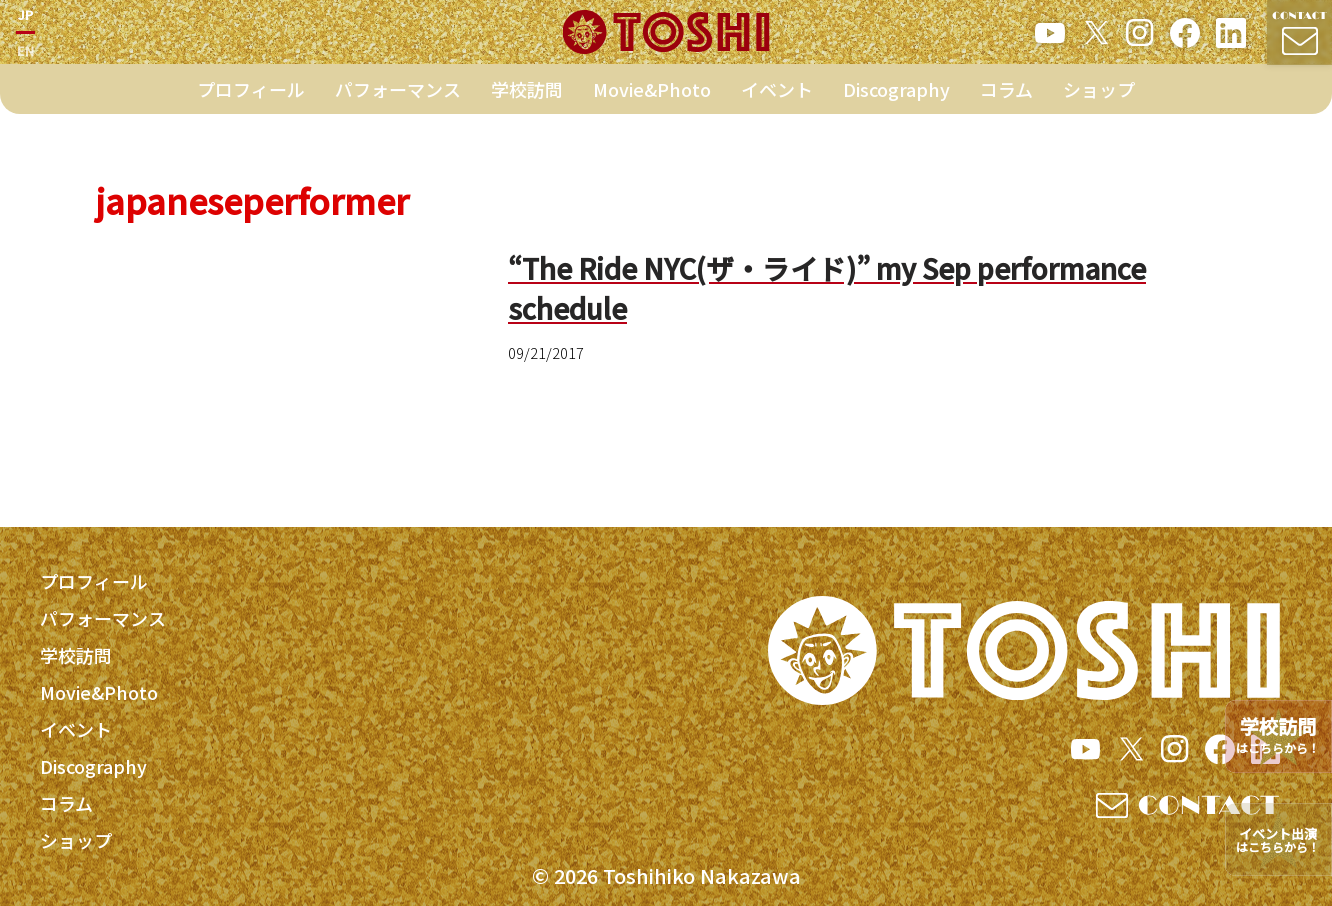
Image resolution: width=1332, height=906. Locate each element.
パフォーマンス (398, 97)
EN (25, 54)
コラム (1006, 97)
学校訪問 (527, 97)
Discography (896, 97)
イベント (777, 97)
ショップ (1099, 97)
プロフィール (251, 97)
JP (25, 18)
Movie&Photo (652, 97)
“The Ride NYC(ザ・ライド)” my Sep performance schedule (829, 287)
